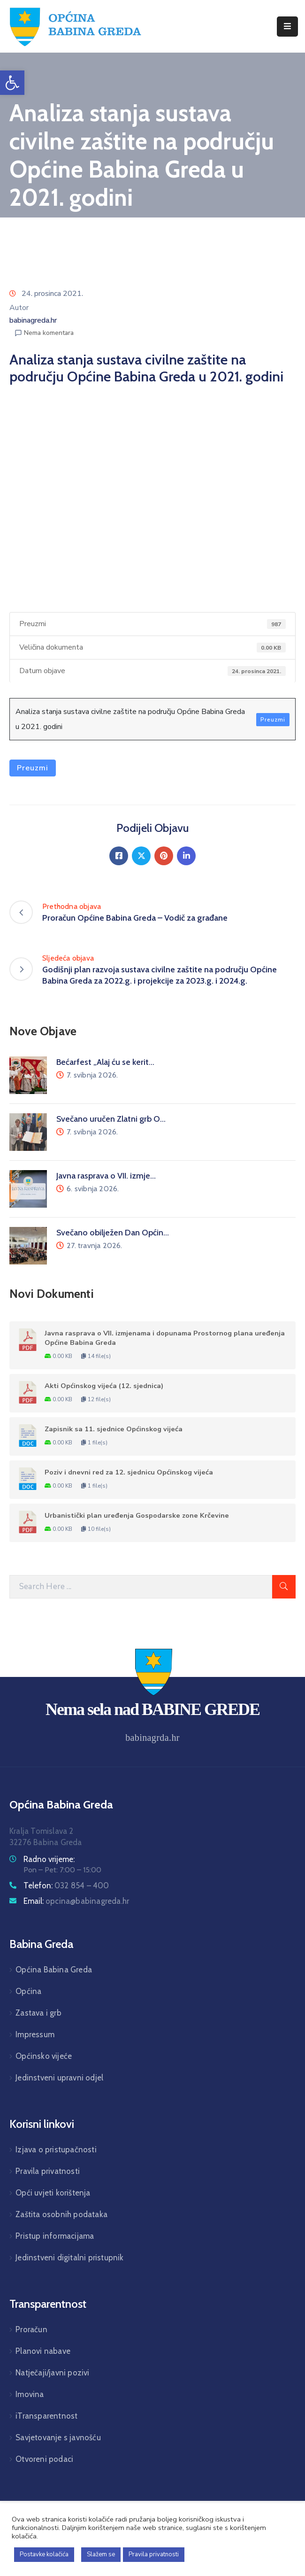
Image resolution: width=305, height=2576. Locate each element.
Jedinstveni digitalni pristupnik (69, 2257)
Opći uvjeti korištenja (52, 2192)
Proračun (31, 2329)
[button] (12, 82)
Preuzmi (272, 719)
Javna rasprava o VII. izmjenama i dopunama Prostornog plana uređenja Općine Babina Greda (165, 1337)
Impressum (34, 2034)
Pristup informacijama (54, 2236)
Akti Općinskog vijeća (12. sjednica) (104, 1385)
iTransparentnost (46, 2416)
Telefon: (66, 1885)
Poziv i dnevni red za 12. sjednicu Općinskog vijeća (129, 1472)
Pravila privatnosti (47, 2171)
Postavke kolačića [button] (44, 2554)
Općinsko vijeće (43, 2056)
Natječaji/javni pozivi (52, 2372)
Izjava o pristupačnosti (56, 2149)
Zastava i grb (38, 2012)
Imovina (29, 2394)
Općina (28, 1991)
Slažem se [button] (101, 2554)
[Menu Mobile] (287, 26)
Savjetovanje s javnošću (58, 2437)
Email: (76, 1901)
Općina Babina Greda (53, 1969)
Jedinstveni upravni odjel (59, 2077)
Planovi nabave (42, 2351)
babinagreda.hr (33, 320)
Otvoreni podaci (44, 2459)
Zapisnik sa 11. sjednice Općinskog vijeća (114, 1429)
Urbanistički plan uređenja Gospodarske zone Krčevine (137, 1515)
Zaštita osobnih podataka (61, 2214)
